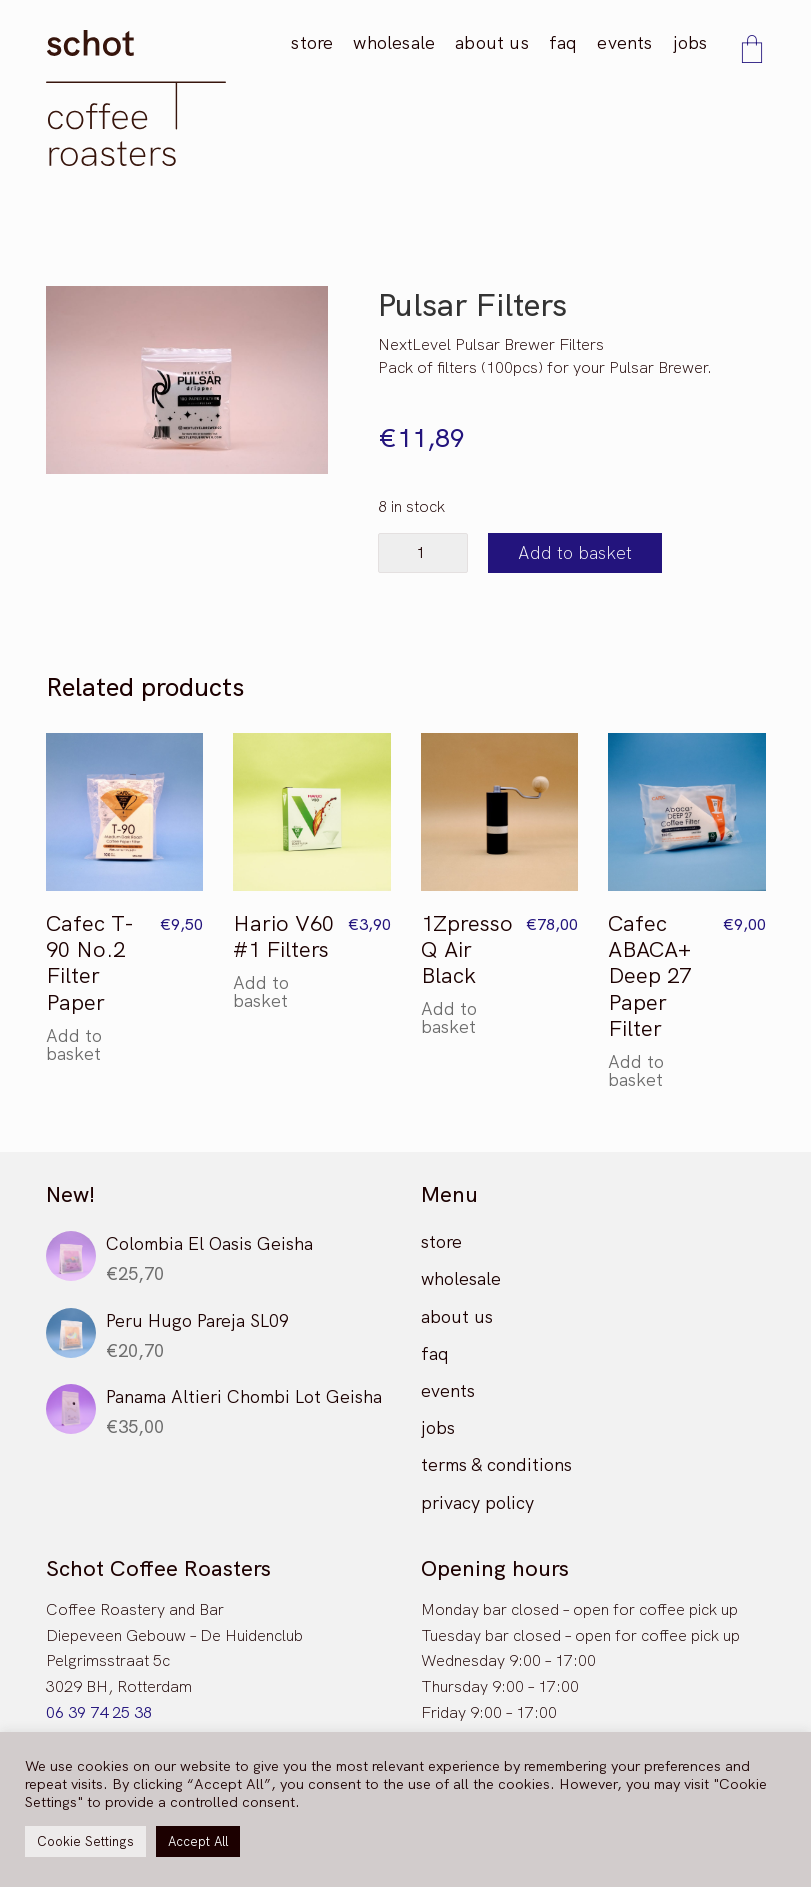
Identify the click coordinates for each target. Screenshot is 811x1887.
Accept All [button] (198, 1841)
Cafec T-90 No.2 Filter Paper (90, 964)
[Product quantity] (423, 553)
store (441, 1241)
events (448, 1390)
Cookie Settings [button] (85, 1841)
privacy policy (477, 1502)
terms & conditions (496, 1464)
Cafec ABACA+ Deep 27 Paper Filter (649, 977)
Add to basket (575, 552)
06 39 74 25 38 (99, 1712)
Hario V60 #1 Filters (283, 937)
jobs (438, 1427)
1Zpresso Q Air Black (467, 950)
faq (435, 1353)
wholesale (461, 1278)
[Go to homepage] (136, 98)
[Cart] (752, 51)
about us (457, 1316)
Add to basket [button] (74, 1045)
